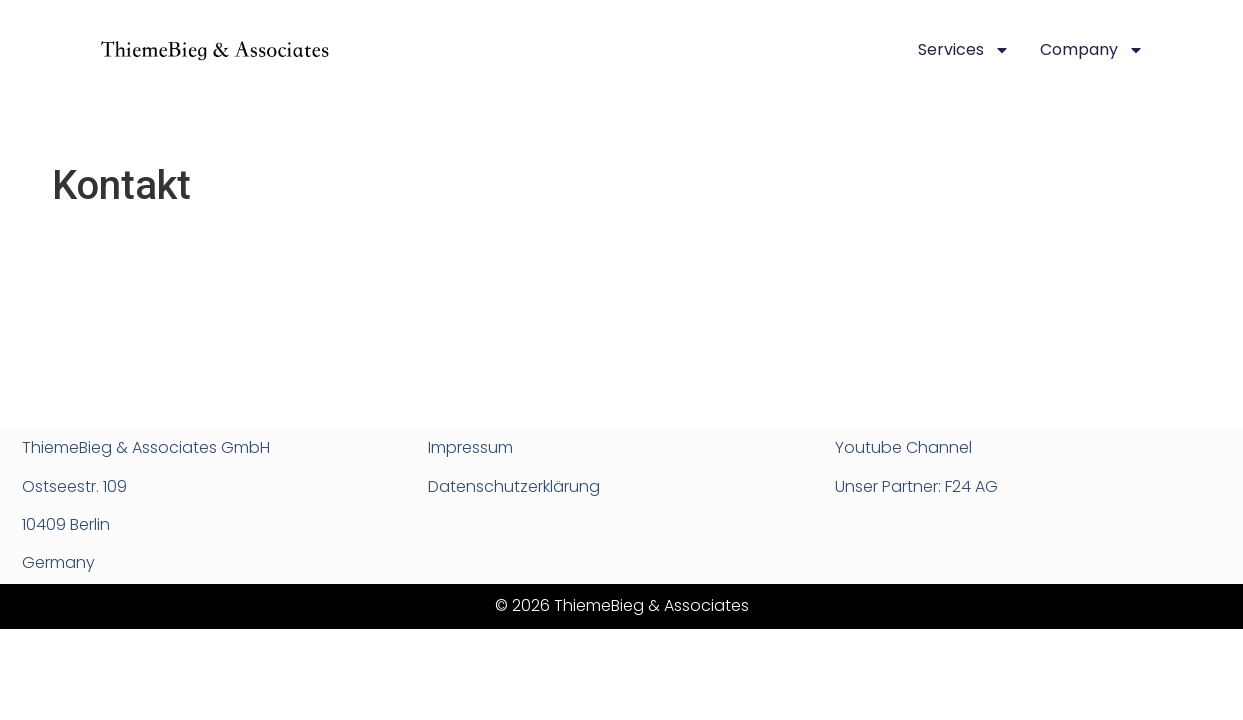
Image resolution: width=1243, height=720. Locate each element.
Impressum (470, 447)
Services (964, 50)
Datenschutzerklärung (514, 486)
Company (1092, 50)
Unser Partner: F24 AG (916, 486)
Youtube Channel (903, 447)
